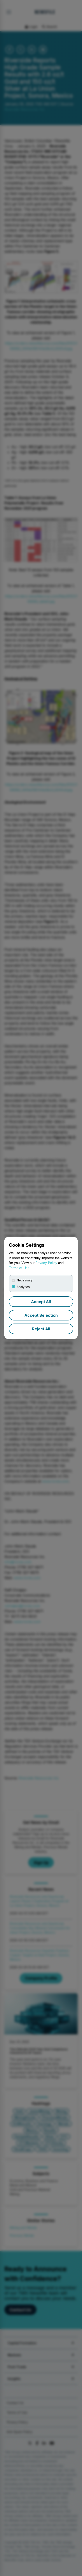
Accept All (41, 1301)
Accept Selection (41, 1315)
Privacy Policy (46, 1263)
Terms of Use (19, 1268)
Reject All (41, 1329)
